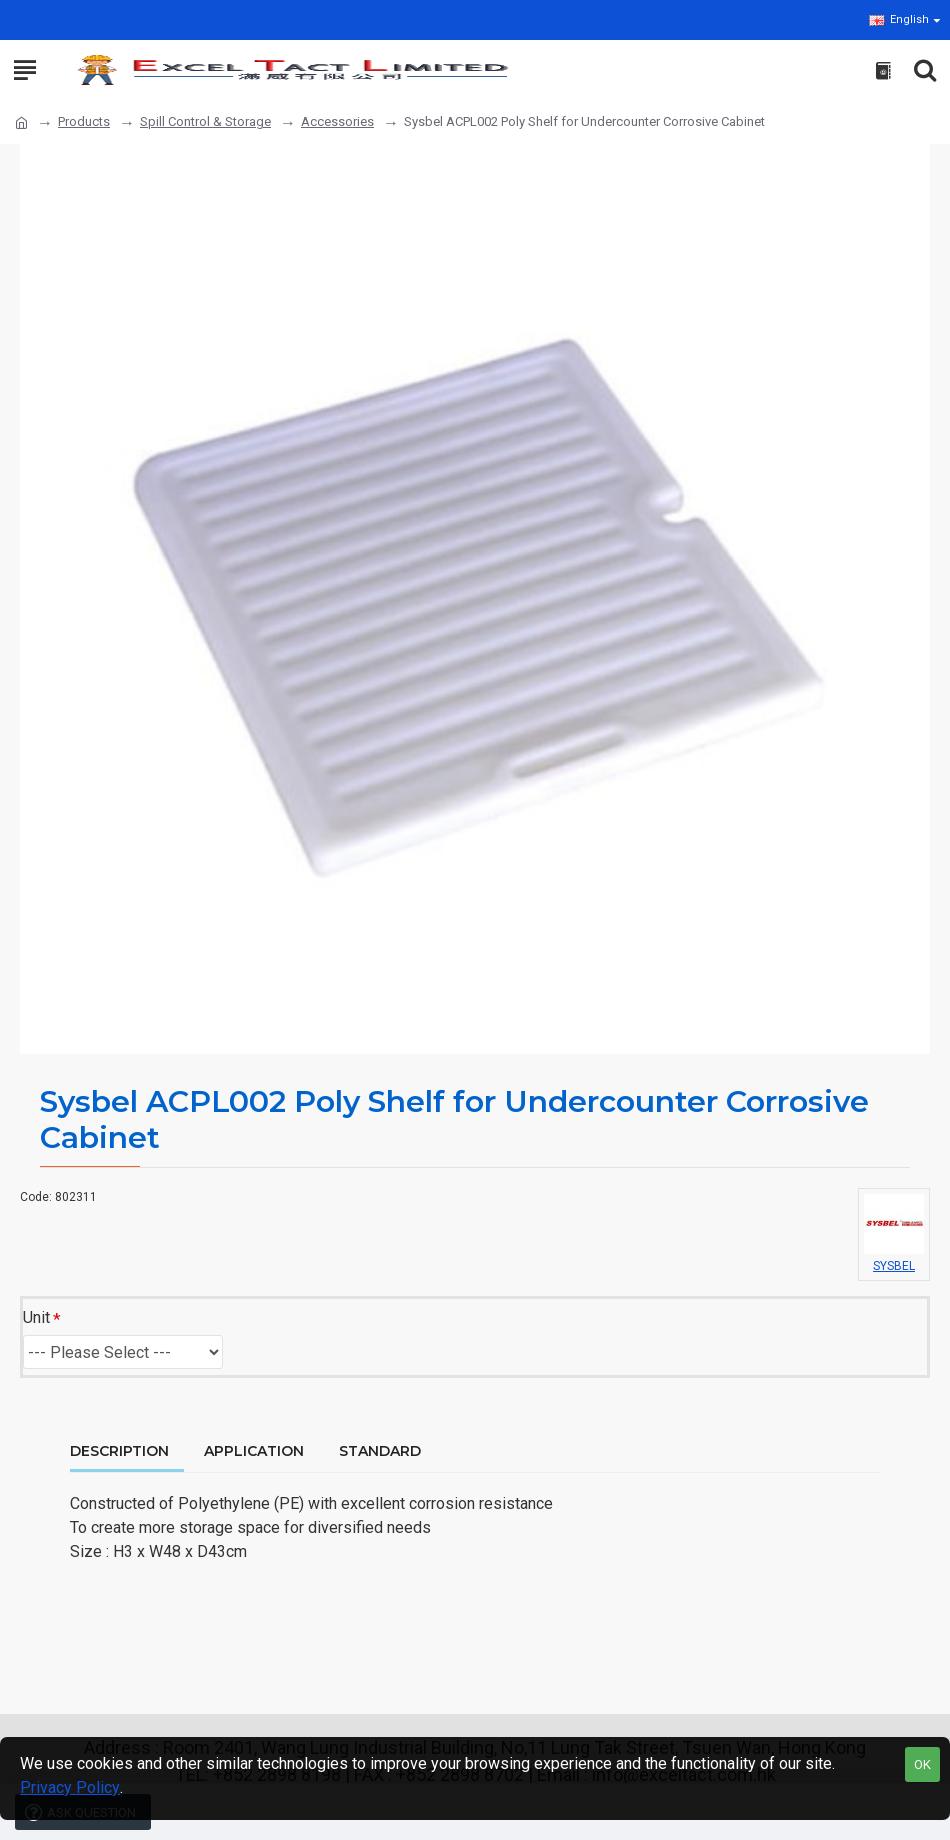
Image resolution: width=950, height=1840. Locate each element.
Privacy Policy (70, 1787)
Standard (380, 1451)
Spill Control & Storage (205, 121)
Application (254, 1451)
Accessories (337, 121)
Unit (36, 1317)
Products (84, 121)
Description (119, 1451)
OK (922, 1764)
